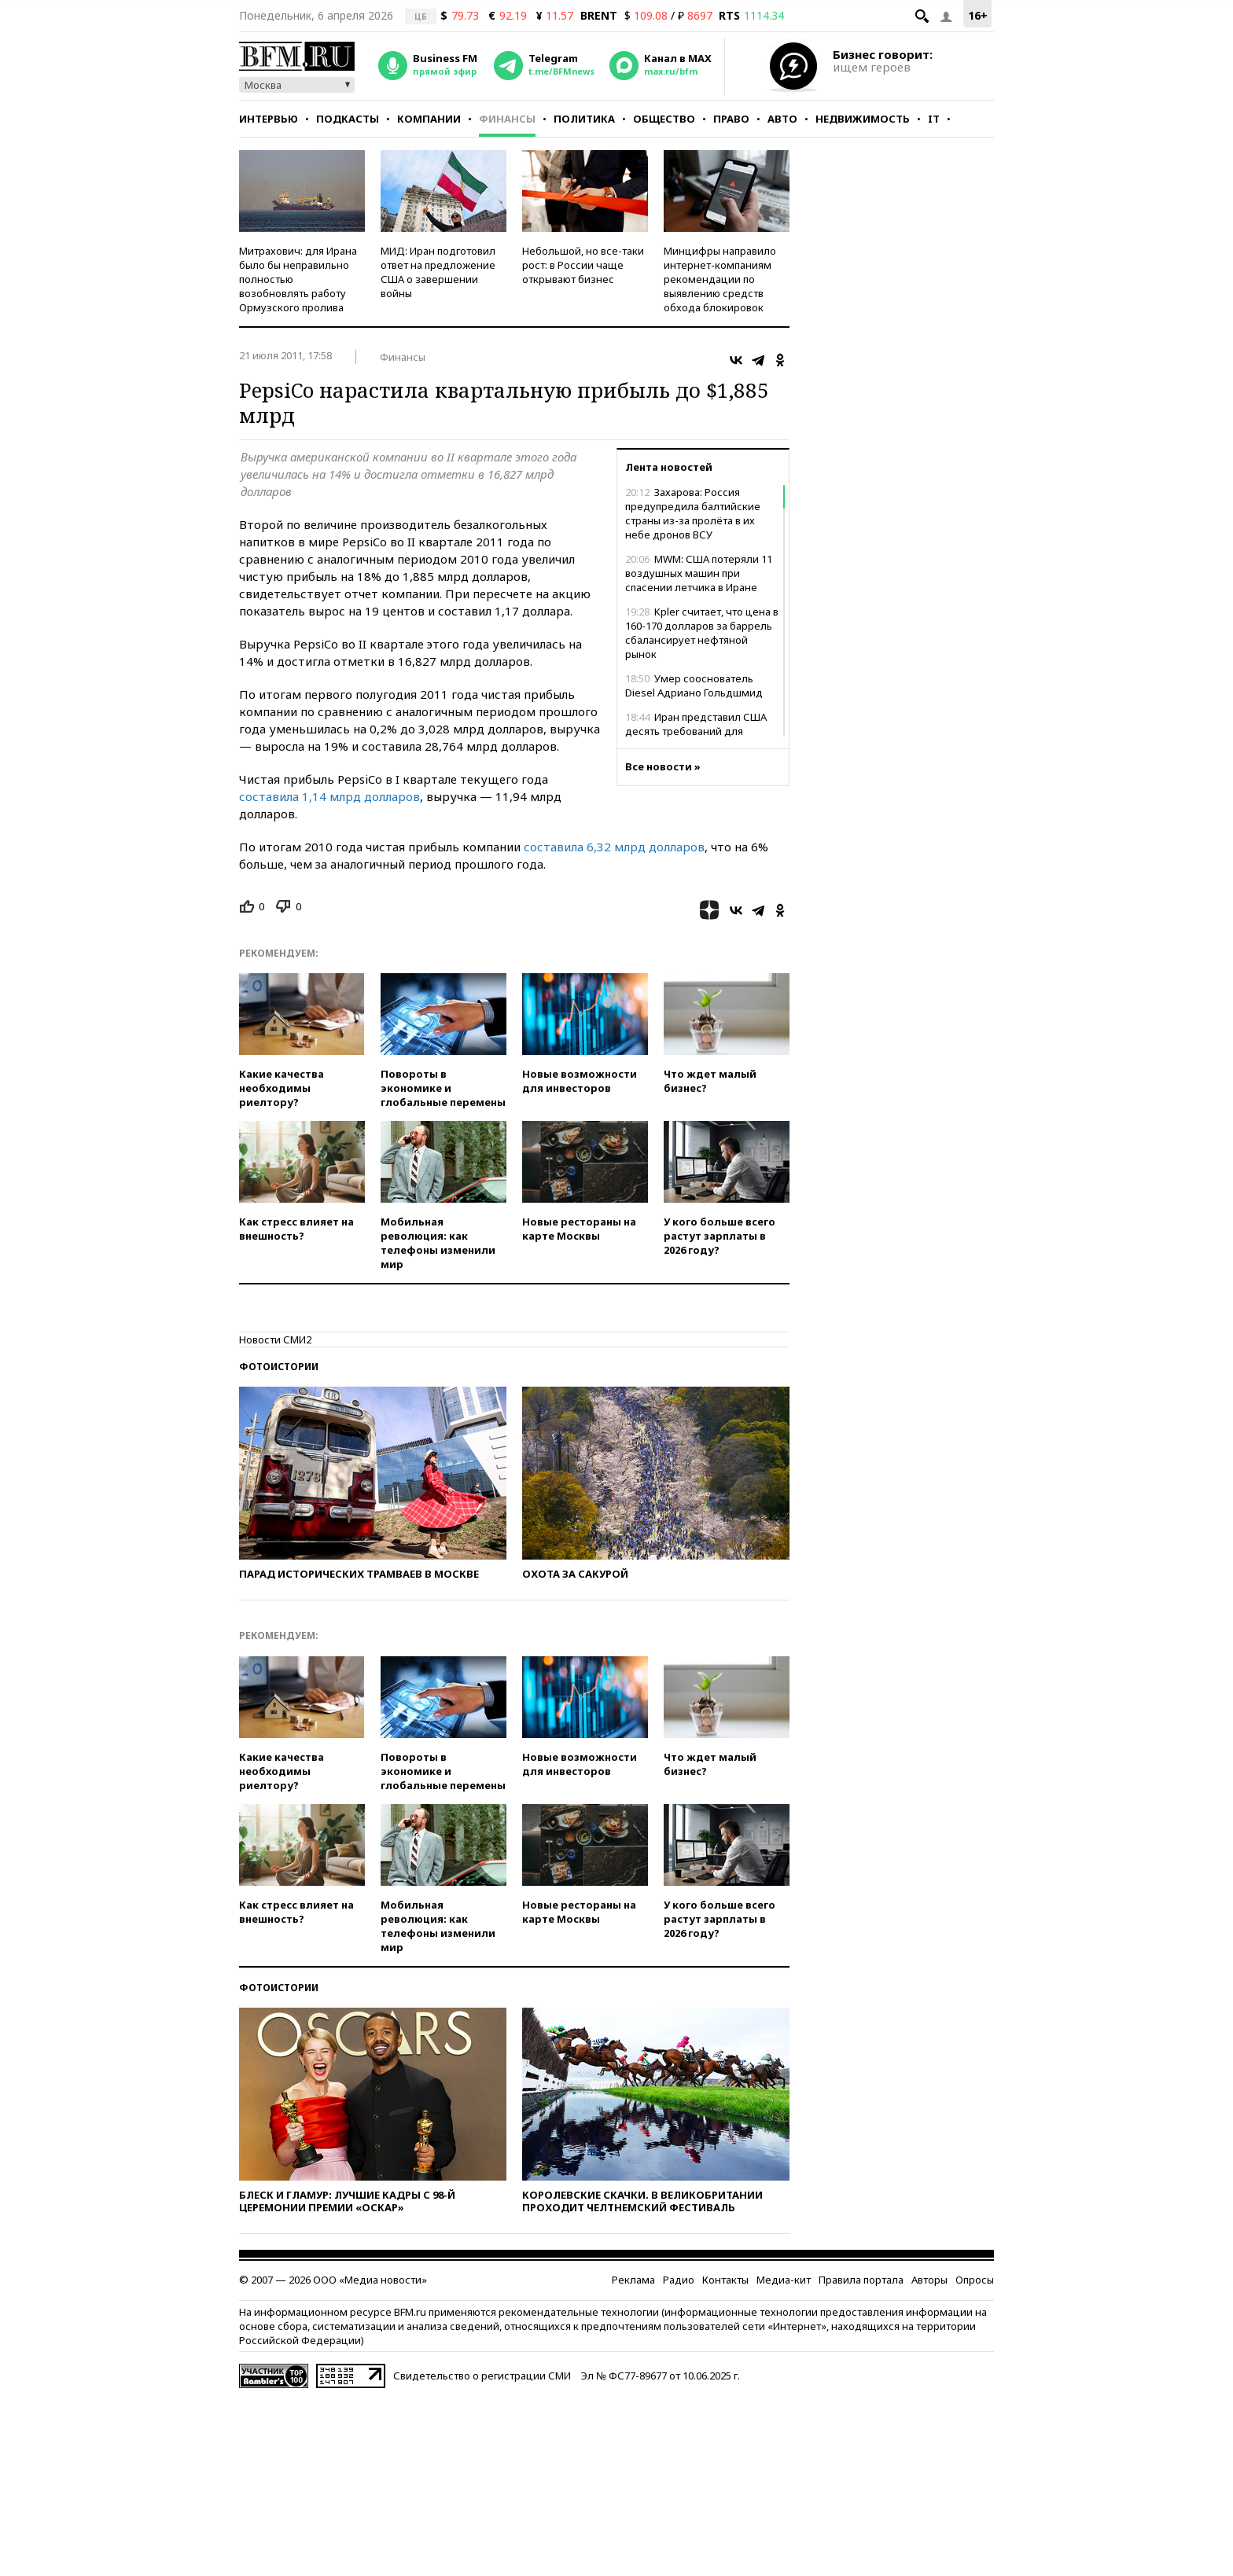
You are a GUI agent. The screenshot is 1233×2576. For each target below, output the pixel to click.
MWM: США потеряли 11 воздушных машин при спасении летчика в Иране (698, 573)
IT (934, 119)
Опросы (974, 2280)
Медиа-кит (783, 2280)
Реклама (633, 2280)
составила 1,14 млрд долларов (329, 796)
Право (731, 119)
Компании (429, 119)
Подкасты (347, 119)
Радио (678, 2280)
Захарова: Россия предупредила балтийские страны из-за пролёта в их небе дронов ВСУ (692, 513)
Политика (584, 119)
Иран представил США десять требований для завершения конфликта (696, 731)
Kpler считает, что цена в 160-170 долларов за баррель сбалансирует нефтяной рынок (701, 632)
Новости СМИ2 (275, 1339)
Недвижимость (862, 119)
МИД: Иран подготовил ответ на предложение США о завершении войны (438, 272)
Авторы (929, 2280)
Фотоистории (278, 1366)
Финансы (507, 119)
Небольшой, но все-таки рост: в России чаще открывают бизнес (583, 265)
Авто (782, 119)
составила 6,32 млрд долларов (614, 846)
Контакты (725, 2280)
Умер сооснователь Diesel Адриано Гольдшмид (694, 685)
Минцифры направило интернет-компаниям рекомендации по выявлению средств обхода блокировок (720, 279)
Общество (664, 119)
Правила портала (861, 2280)
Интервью (268, 119)
